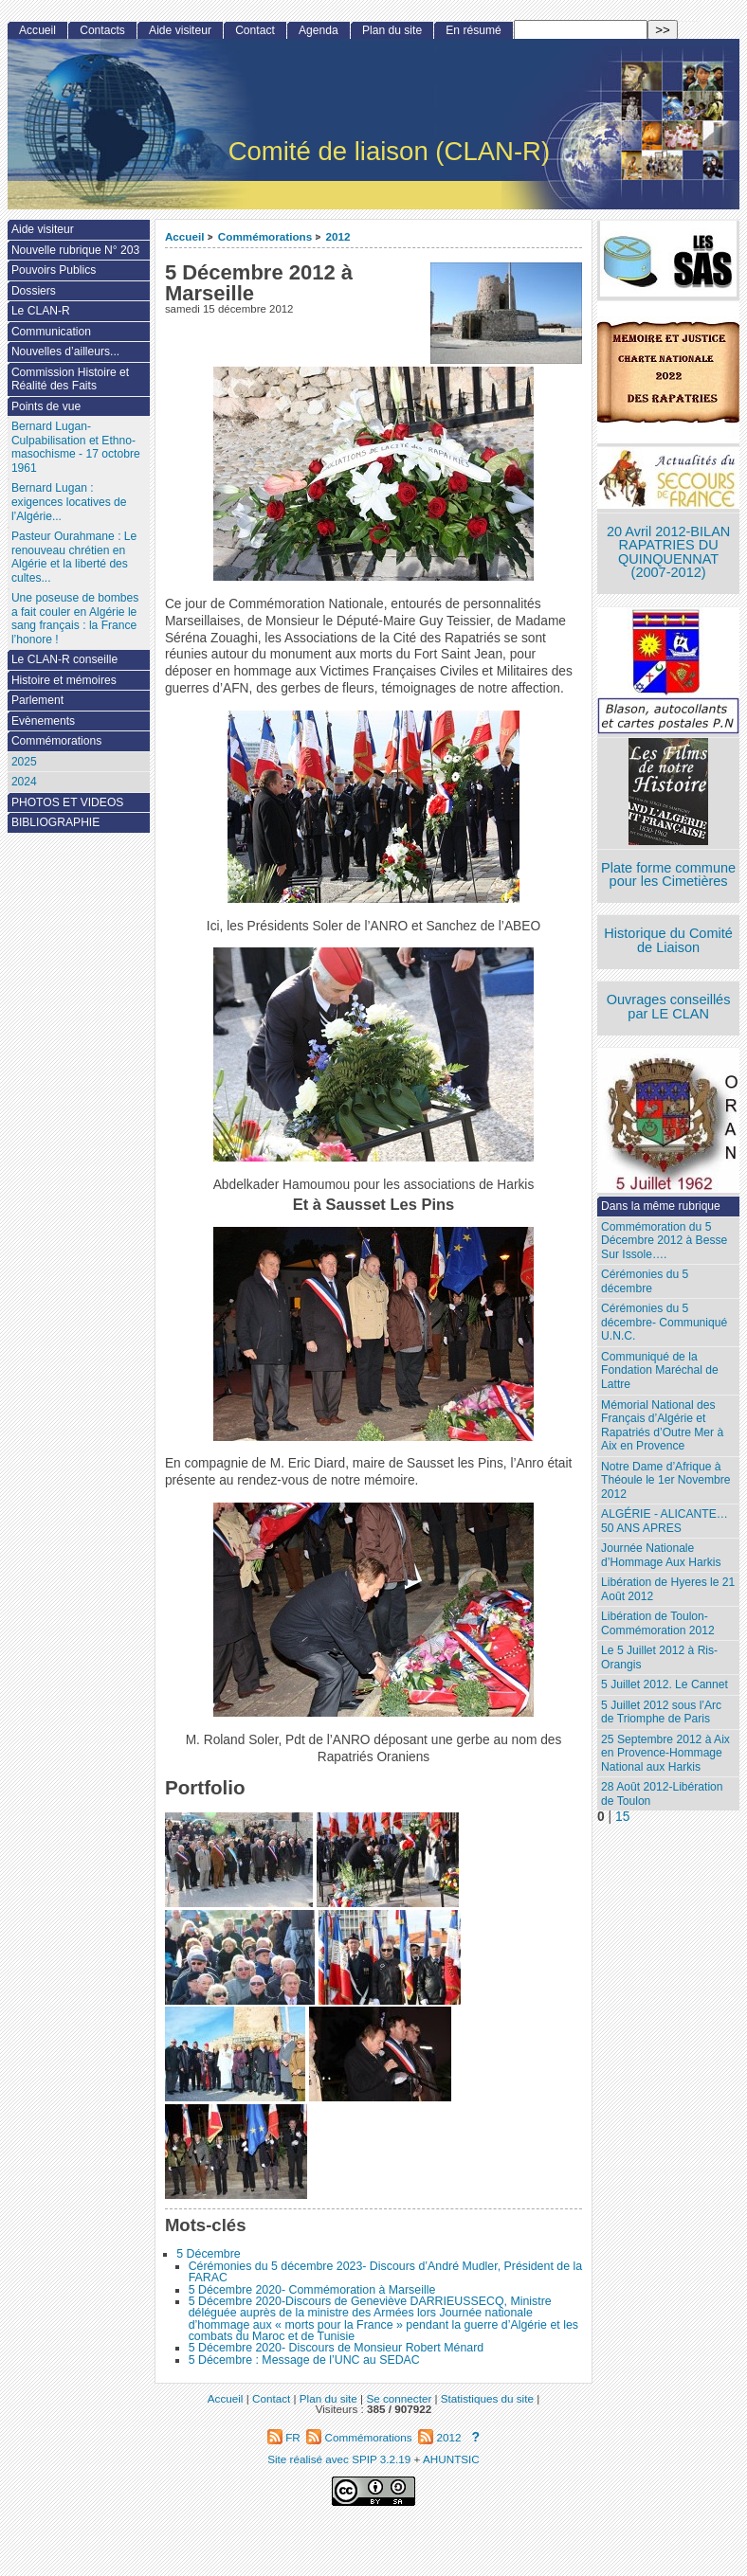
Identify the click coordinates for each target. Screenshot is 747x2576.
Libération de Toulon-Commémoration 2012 (658, 1623)
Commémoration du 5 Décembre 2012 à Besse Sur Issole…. (664, 1240)
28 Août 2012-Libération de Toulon (661, 1794)
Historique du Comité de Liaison (668, 940)
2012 (338, 236)
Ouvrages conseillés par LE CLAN (669, 1006)
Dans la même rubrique (660, 1206)
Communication (51, 331)
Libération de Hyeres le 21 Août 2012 (668, 1589)
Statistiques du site (487, 2398)
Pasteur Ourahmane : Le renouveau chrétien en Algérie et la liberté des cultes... (74, 557)
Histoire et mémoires (64, 680)
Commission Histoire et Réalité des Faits (70, 379)
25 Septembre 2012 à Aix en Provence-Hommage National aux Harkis (665, 1753)
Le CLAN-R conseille (64, 659)
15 (622, 1817)
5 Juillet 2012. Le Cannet (664, 1684)
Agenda (318, 30)
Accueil (185, 236)
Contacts (102, 30)
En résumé (473, 30)
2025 (24, 761)
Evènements (43, 721)
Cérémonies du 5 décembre (644, 1281)
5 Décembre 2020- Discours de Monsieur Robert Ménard (336, 2347)
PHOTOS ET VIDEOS (67, 802)
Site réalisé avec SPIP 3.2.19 (338, 2459)
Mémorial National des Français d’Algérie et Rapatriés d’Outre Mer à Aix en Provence (662, 1425)
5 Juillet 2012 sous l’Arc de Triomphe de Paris (661, 1712)
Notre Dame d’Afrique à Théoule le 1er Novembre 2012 (665, 1480)
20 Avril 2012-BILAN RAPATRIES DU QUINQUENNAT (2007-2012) (668, 552)
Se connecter (398, 2398)
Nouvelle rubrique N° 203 (75, 250)
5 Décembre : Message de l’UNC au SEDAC (304, 2360)
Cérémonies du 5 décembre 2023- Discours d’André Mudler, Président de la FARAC (385, 2272)
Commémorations (265, 236)
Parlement (37, 700)
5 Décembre (208, 2254)
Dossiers (33, 290)
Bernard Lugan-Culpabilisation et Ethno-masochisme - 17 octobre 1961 (75, 447)
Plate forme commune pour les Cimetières (668, 875)
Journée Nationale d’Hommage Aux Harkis (660, 1555)
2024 (24, 781)
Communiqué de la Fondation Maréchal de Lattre (660, 1370)
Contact (255, 30)
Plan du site (392, 30)
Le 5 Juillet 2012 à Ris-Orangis (659, 1657)
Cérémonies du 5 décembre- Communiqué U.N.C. (664, 1322)
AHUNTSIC (451, 2459)
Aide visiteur (180, 30)
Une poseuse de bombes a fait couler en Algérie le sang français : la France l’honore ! (74, 618)
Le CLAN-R (40, 310)
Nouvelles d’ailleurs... (65, 351)
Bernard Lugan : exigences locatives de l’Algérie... (69, 501)
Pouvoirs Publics (53, 270)
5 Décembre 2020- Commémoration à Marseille (312, 2290)
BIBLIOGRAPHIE (55, 822)
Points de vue (46, 406)
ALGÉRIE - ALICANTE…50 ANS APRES (664, 1521)
